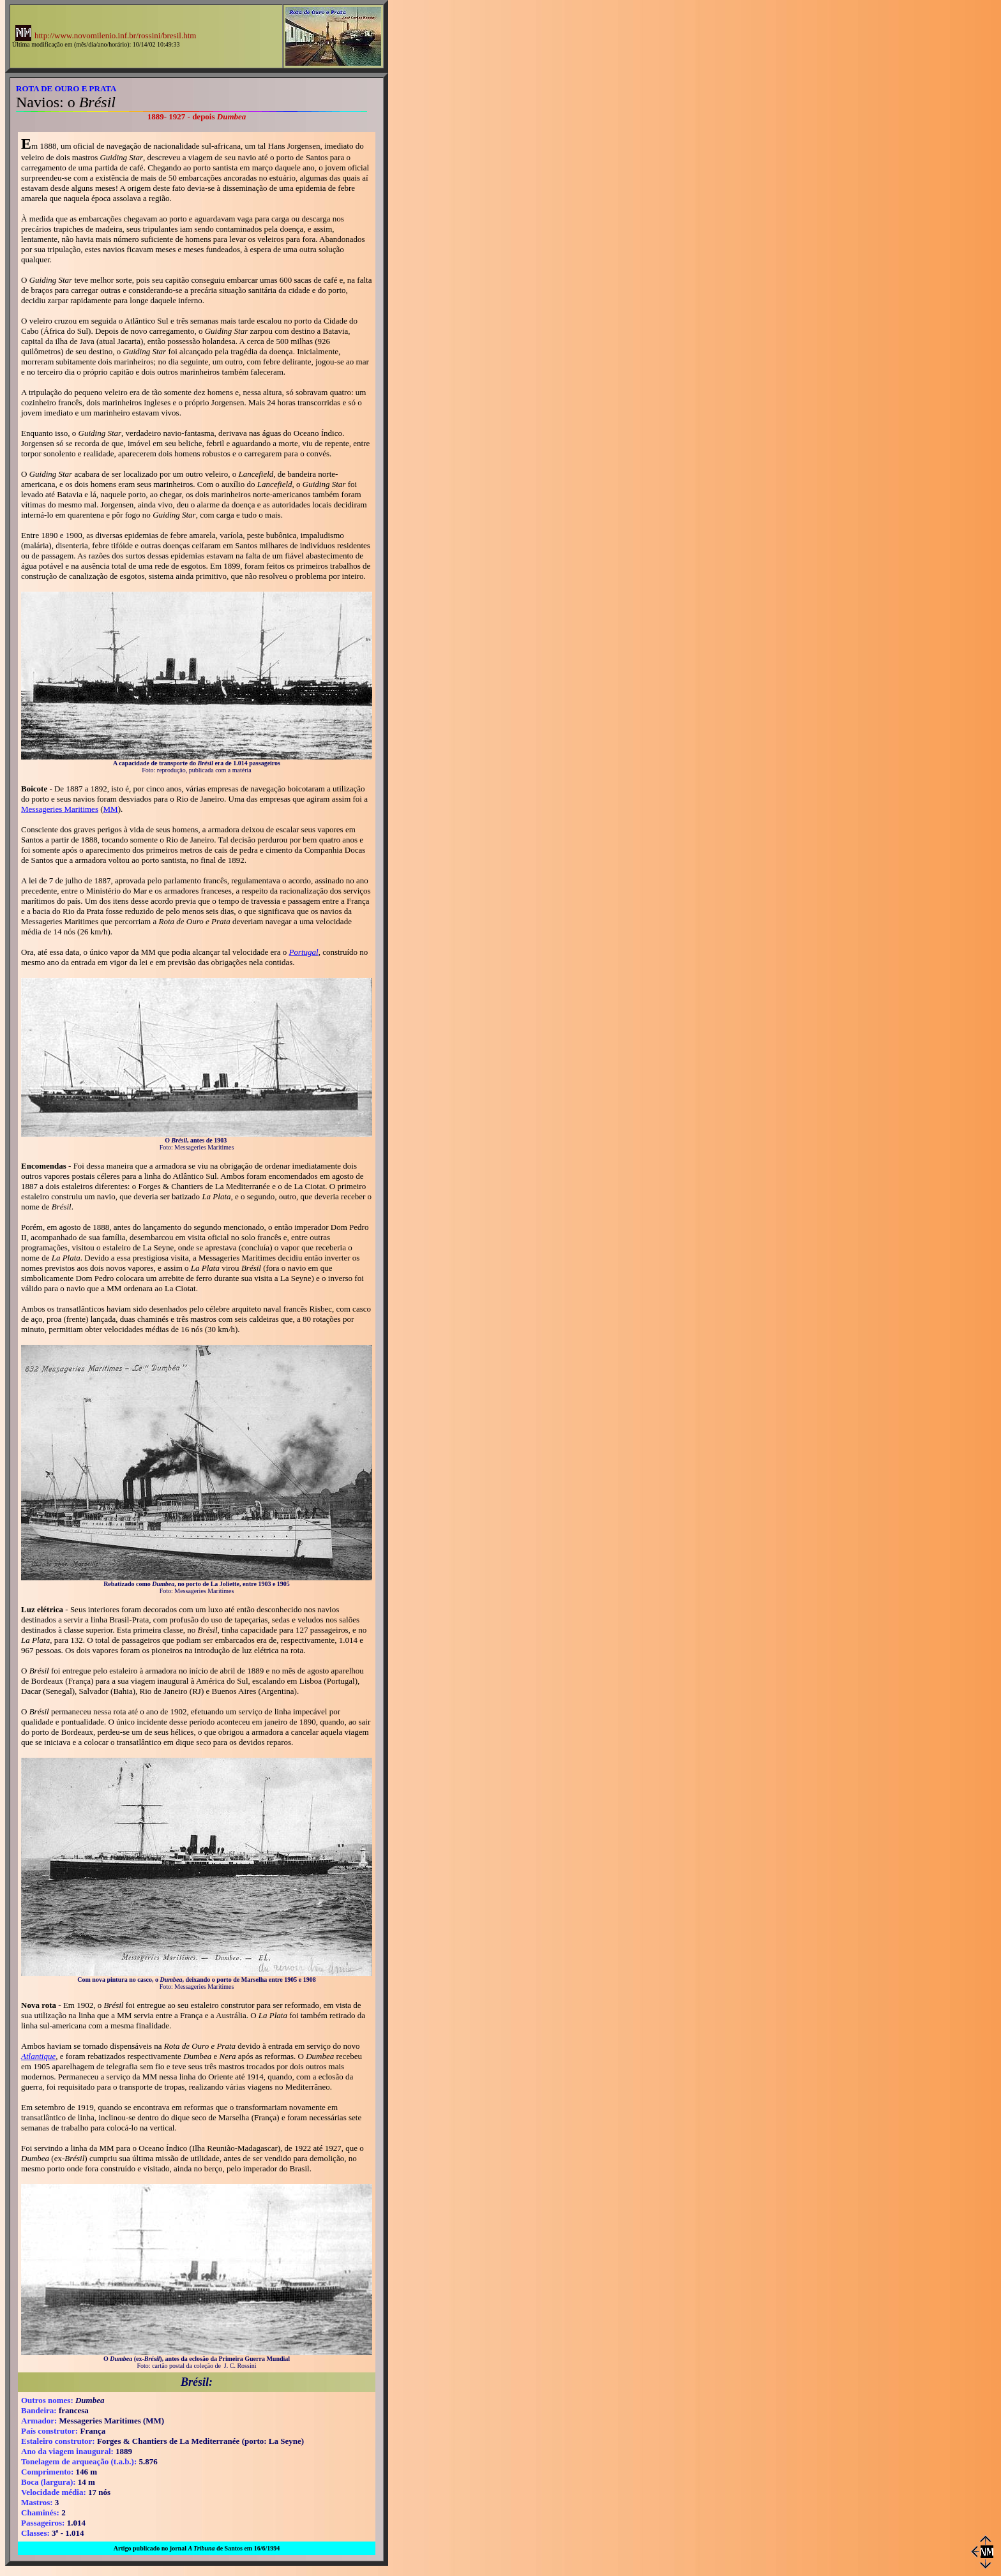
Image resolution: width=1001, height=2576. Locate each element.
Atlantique (38, 2056)
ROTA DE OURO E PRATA (66, 88)
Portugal (303, 952)
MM (110, 809)
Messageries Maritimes (59, 809)
